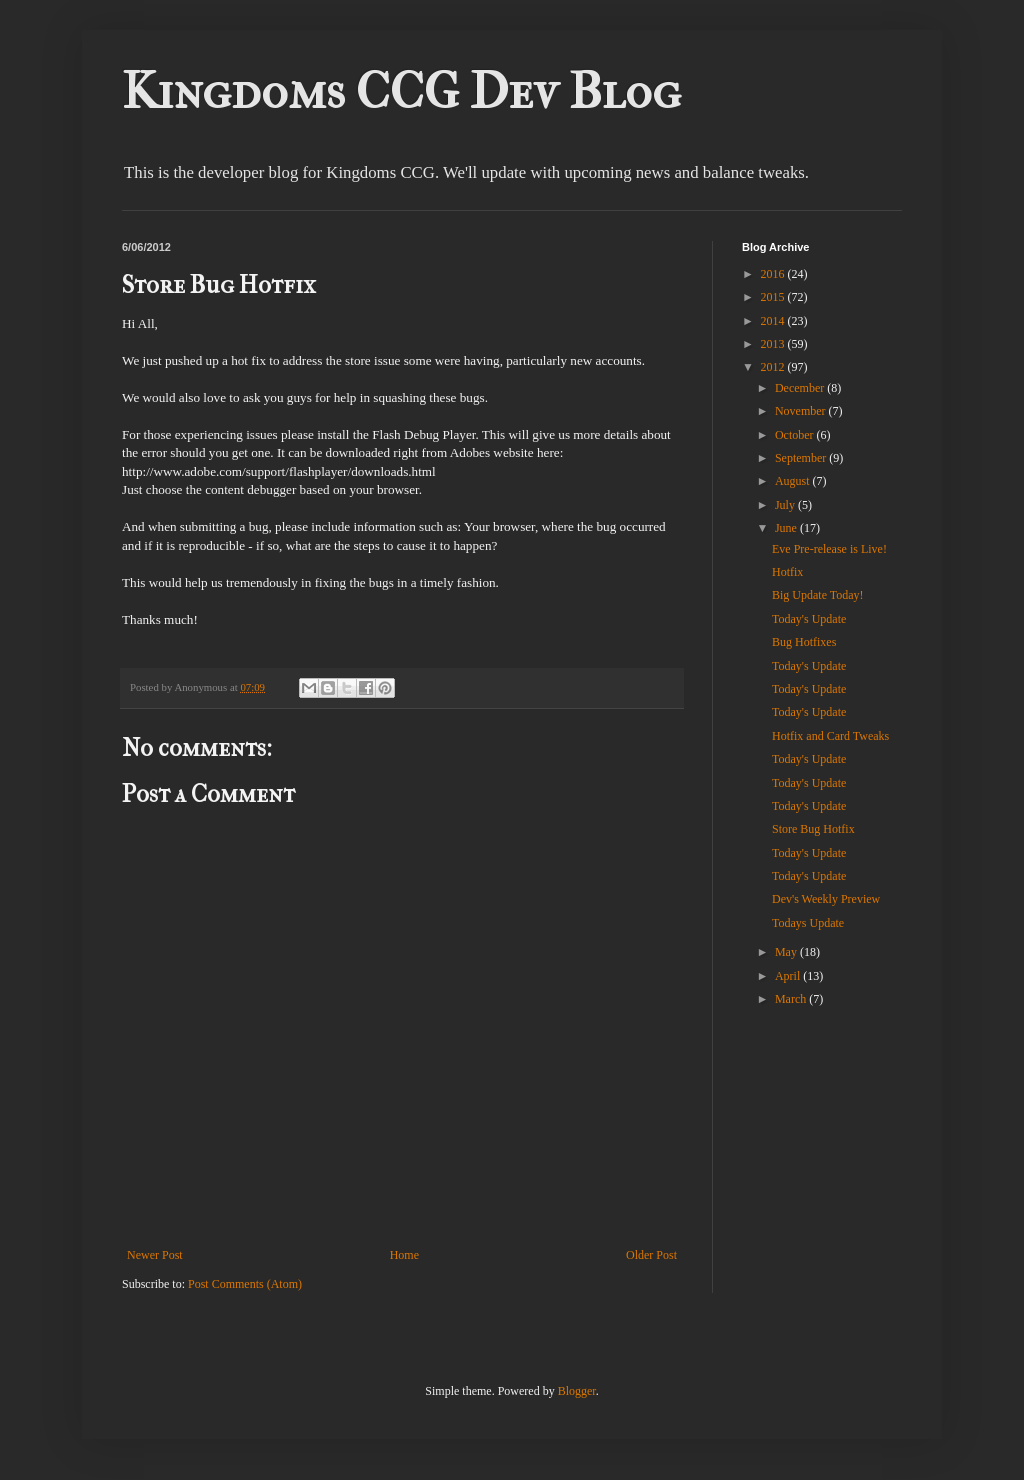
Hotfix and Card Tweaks (830, 736)
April (789, 976)
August (794, 481)
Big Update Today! (818, 595)
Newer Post (155, 1255)
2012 (774, 367)
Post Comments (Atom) (245, 1284)
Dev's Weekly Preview (826, 899)
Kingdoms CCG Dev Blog (401, 91)
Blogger (577, 1391)
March (792, 999)
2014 (774, 321)
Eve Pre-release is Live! (829, 549)
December (801, 388)
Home (404, 1255)
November (802, 411)
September (802, 458)
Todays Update (808, 923)
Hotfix (787, 572)
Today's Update (809, 619)
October (796, 435)
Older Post (651, 1255)
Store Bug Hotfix (813, 829)
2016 (774, 274)
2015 (774, 297)
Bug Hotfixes (804, 642)
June (787, 528)
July (786, 505)
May (787, 952)
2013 (774, 344)
